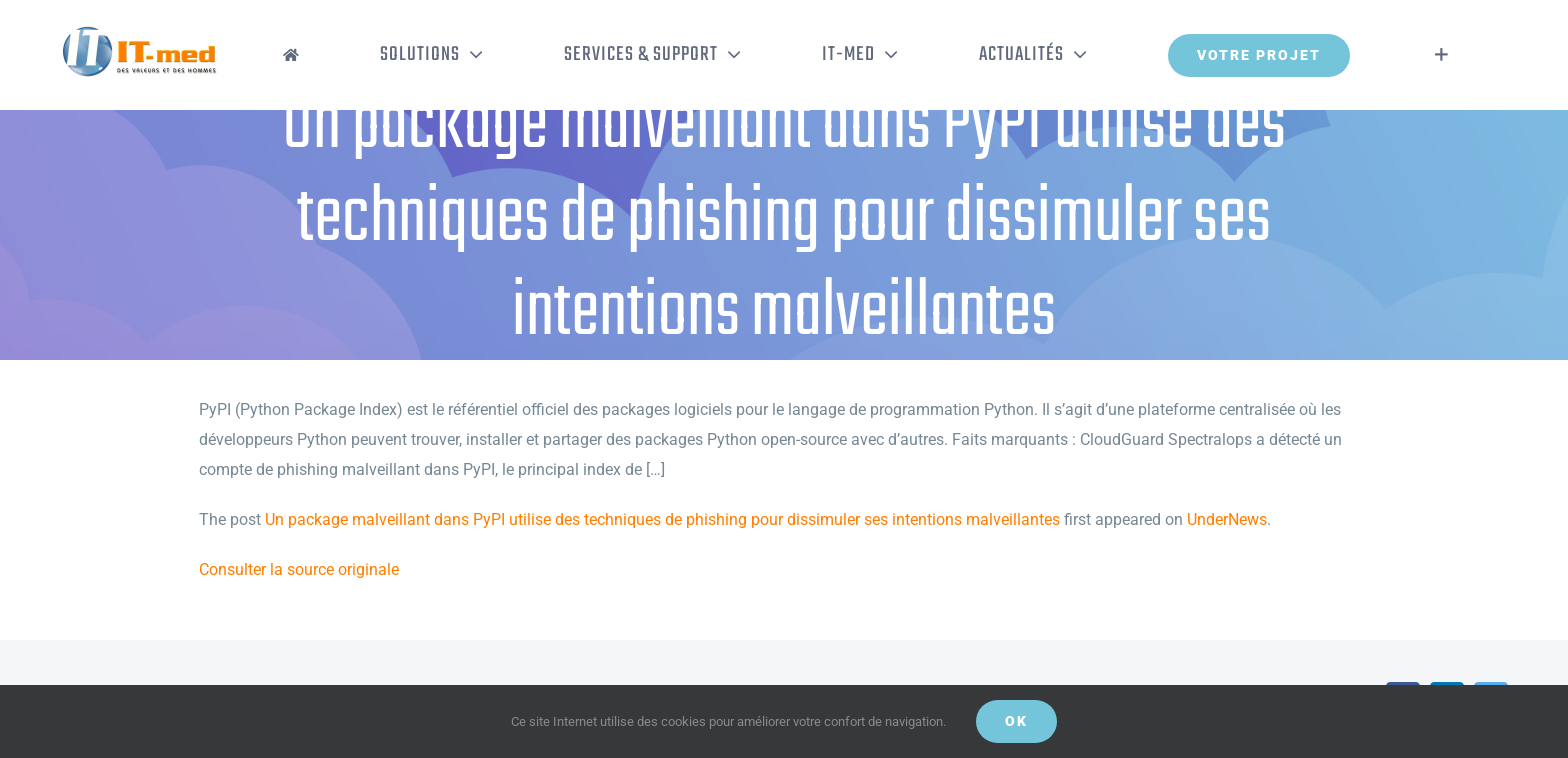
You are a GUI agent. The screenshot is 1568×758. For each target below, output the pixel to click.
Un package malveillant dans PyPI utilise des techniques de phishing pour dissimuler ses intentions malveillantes (662, 519)
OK (1016, 721)
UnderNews (1227, 519)
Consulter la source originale (299, 569)
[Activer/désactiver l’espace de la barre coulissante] (1441, 55)
